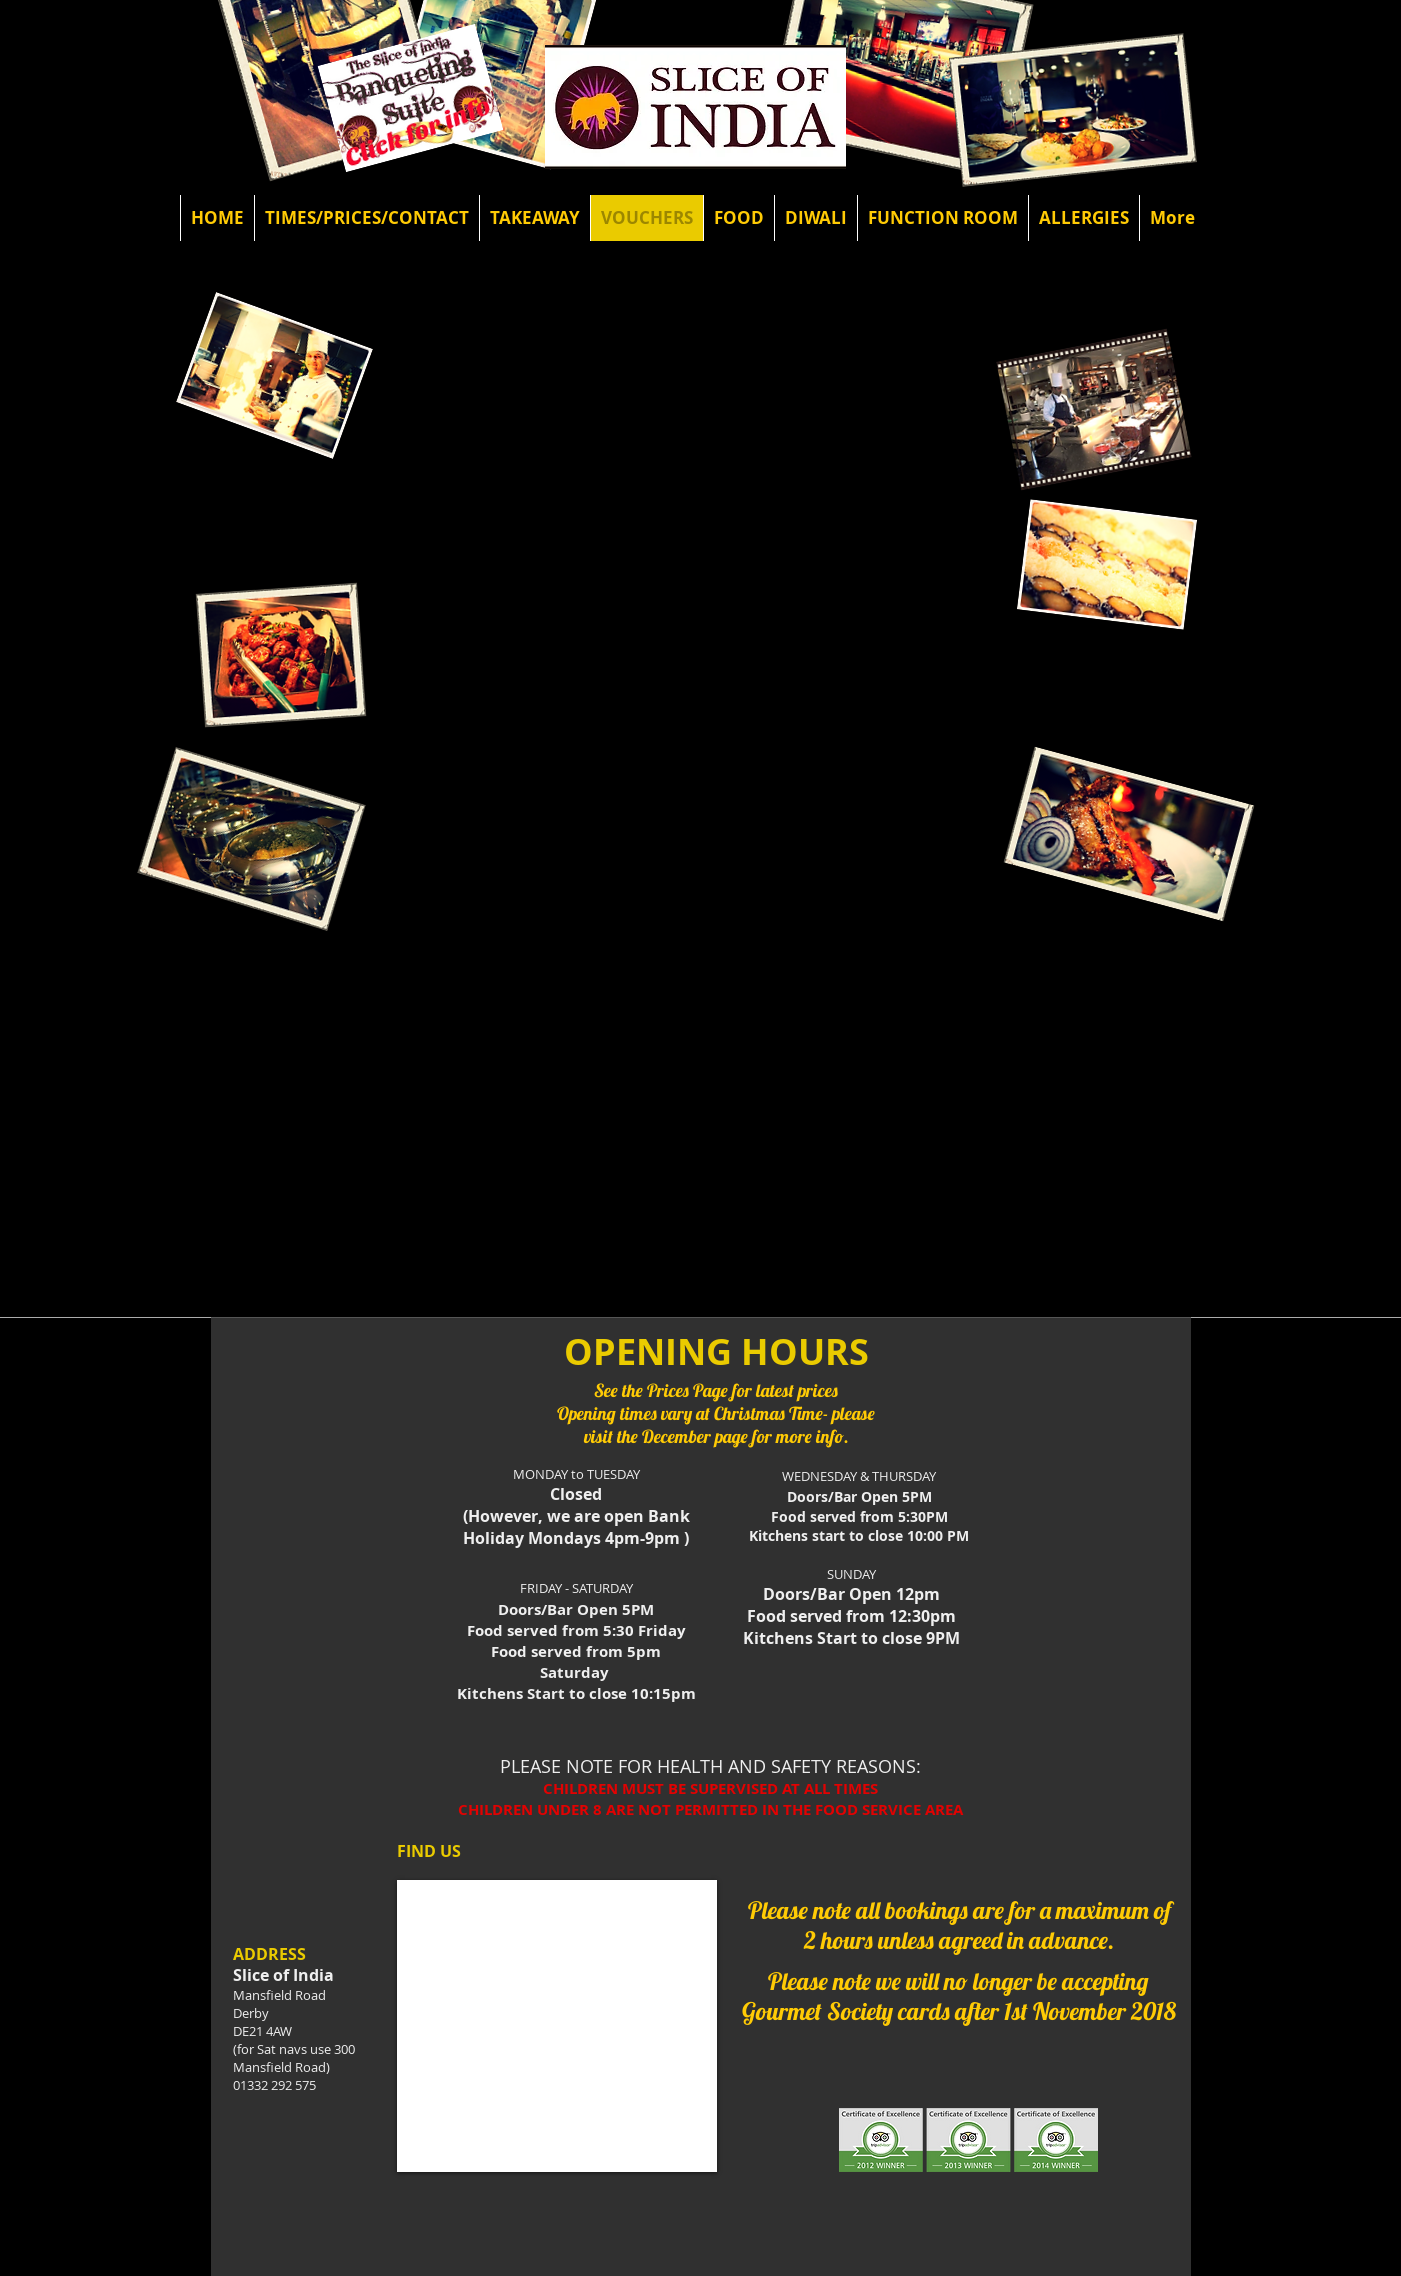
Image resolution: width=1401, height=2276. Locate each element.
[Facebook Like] (237, 65)
